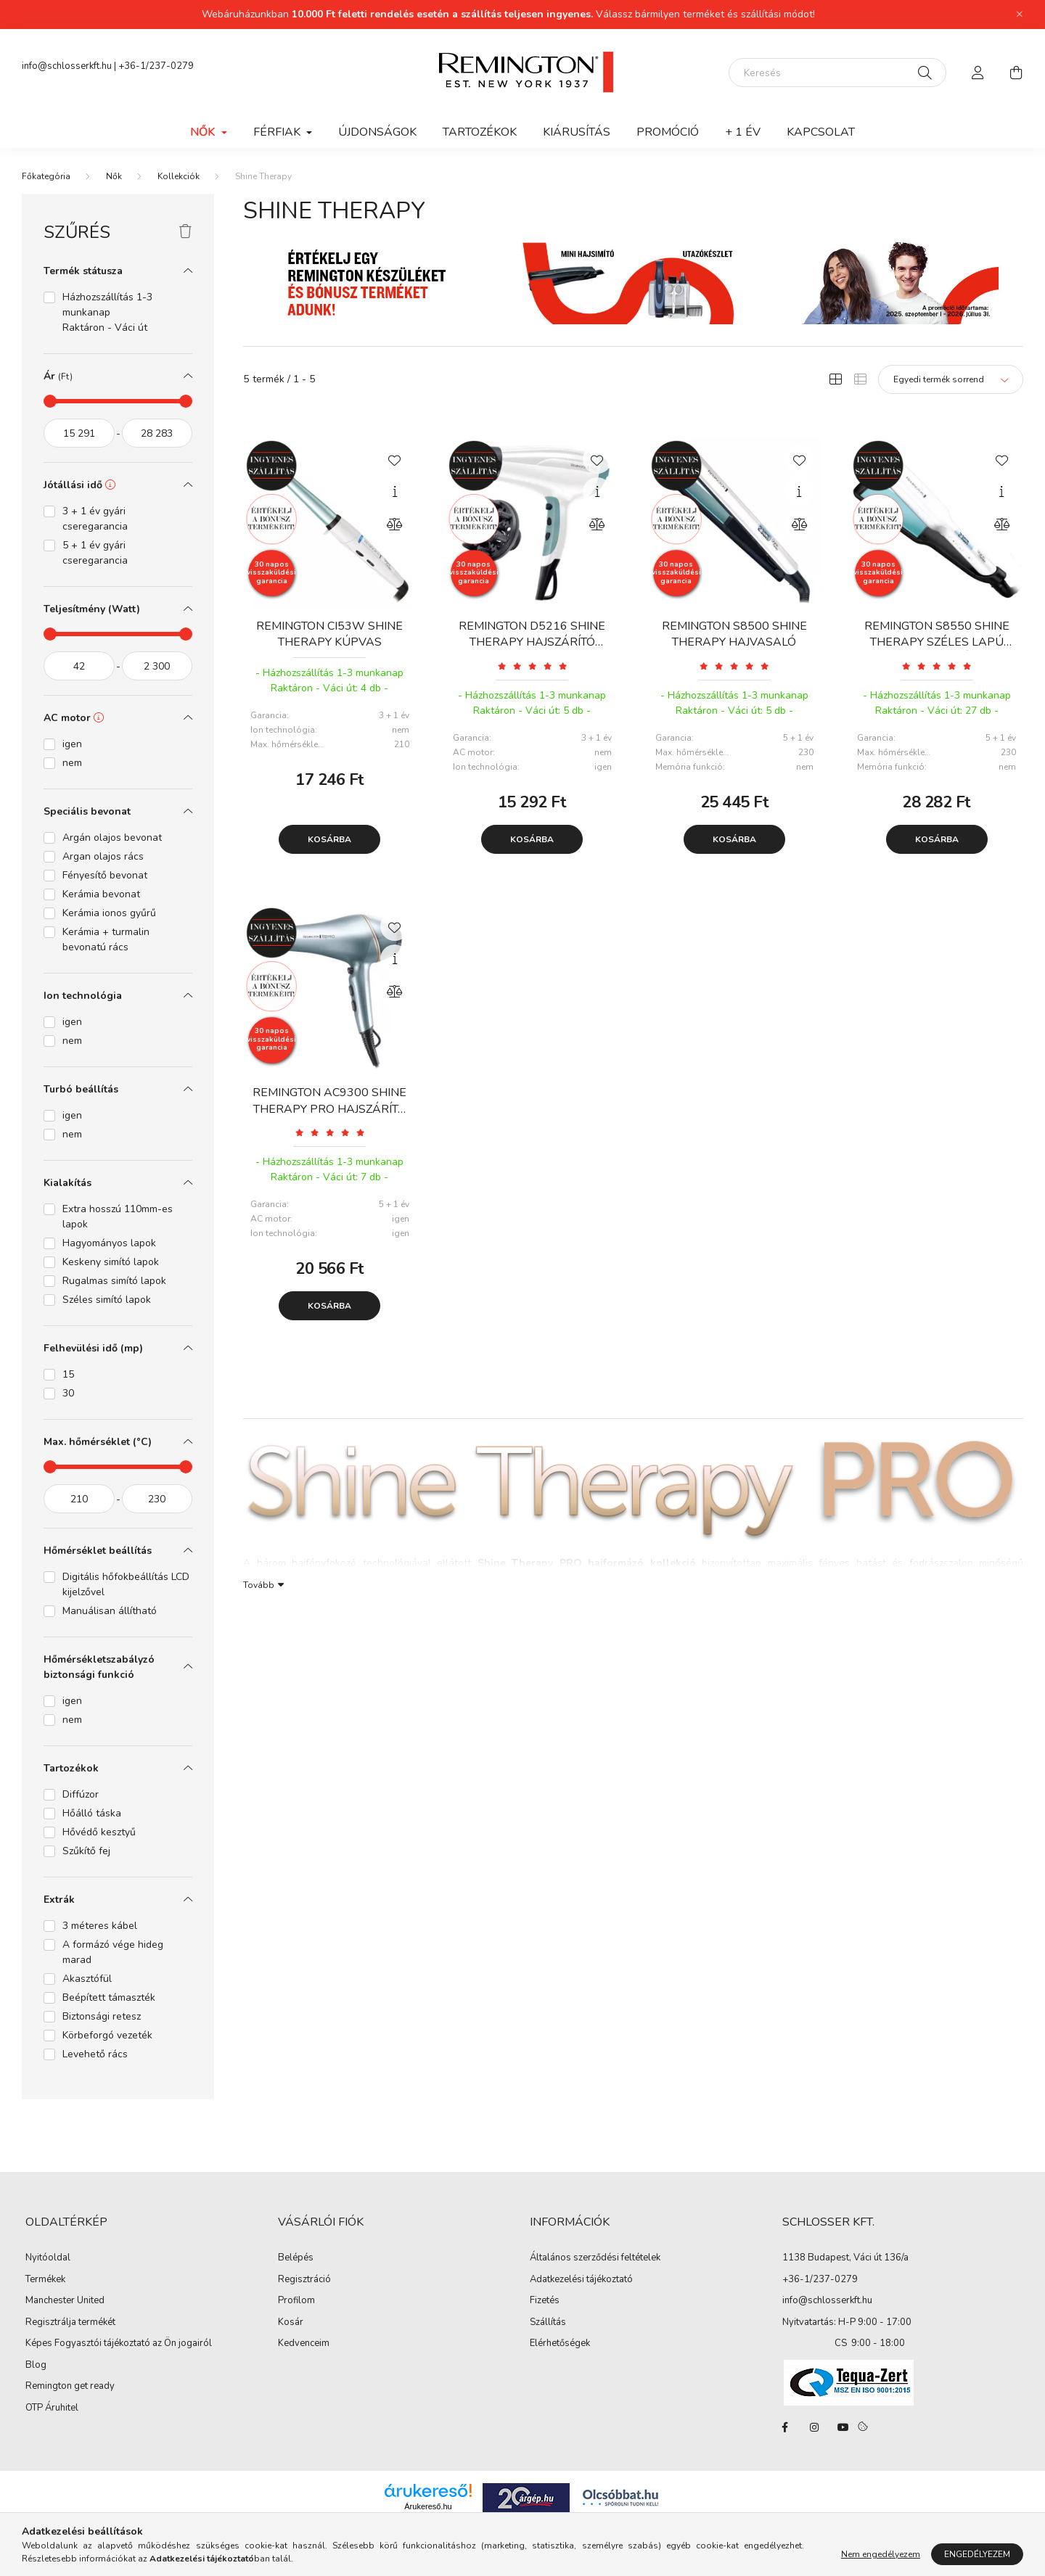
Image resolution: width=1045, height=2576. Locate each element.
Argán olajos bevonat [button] (112, 837)
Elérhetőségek (560, 2344)
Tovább (258, 1584)
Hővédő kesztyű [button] (99, 1832)
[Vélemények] (532, 665)
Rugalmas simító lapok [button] (114, 1281)
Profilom (296, 2301)
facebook (785, 2427)
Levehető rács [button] (95, 2054)
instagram (814, 2427)
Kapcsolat (821, 132)
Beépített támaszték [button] (108, 1997)
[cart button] (1015, 72)
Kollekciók (178, 176)
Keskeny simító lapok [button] (110, 1262)
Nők (114, 176)
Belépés (296, 2258)
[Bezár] (1019, 14)
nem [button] (72, 763)
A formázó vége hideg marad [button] (112, 1952)
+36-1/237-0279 (156, 66)
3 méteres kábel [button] (99, 1926)
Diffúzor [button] (80, 1794)
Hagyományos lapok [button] (109, 1243)
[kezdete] (79, 433)
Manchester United (64, 2301)
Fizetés (545, 2301)
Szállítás (548, 2323)
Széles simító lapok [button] (106, 1299)
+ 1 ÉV (743, 132)
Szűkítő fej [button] (86, 1851)
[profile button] (978, 72)
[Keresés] (837, 72)
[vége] (157, 433)
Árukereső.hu (427, 2506)
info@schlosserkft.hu (67, 66)
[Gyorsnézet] (394, 491)
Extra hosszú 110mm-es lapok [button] (117, 1216)
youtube (843, 2427)
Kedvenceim (303, 2344)
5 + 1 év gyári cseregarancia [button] (95, 552)
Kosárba (329, 839)
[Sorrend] (950, 379)
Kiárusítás (576, 132)
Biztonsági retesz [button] (101, 2016)
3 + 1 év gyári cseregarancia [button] (95, 518)
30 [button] (68, 1393)
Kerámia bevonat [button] (101, 894)
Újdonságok (377, 132)
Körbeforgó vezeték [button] (107, 2035)
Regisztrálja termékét (70, 2323)
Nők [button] (204, 132)
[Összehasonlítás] (394, 524)
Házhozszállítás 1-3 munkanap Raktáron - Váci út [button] (107, 312)
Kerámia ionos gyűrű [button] (109, 913)
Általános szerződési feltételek (595, 2258)
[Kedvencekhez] (394, 459)
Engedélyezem (977, 2554)
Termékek (45, 2280)
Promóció (667, 132)
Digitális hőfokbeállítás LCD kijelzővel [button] (125, 1584)
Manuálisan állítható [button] (109, 1611)
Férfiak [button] (278, 132)
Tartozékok (480, 132)
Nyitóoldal (47, 2258)
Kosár (290, 2323)
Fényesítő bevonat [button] (104, 875)
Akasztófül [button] (87, 1979)
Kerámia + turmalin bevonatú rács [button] (105, 939)
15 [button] (68, 1374)
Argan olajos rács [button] (103, 856)
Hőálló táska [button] (91, 1813)
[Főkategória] (46, 176)
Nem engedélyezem (880, 2554)
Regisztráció (304, 2280)
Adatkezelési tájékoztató (581, 2280)
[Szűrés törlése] (185, 232)
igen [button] (72, 744)
